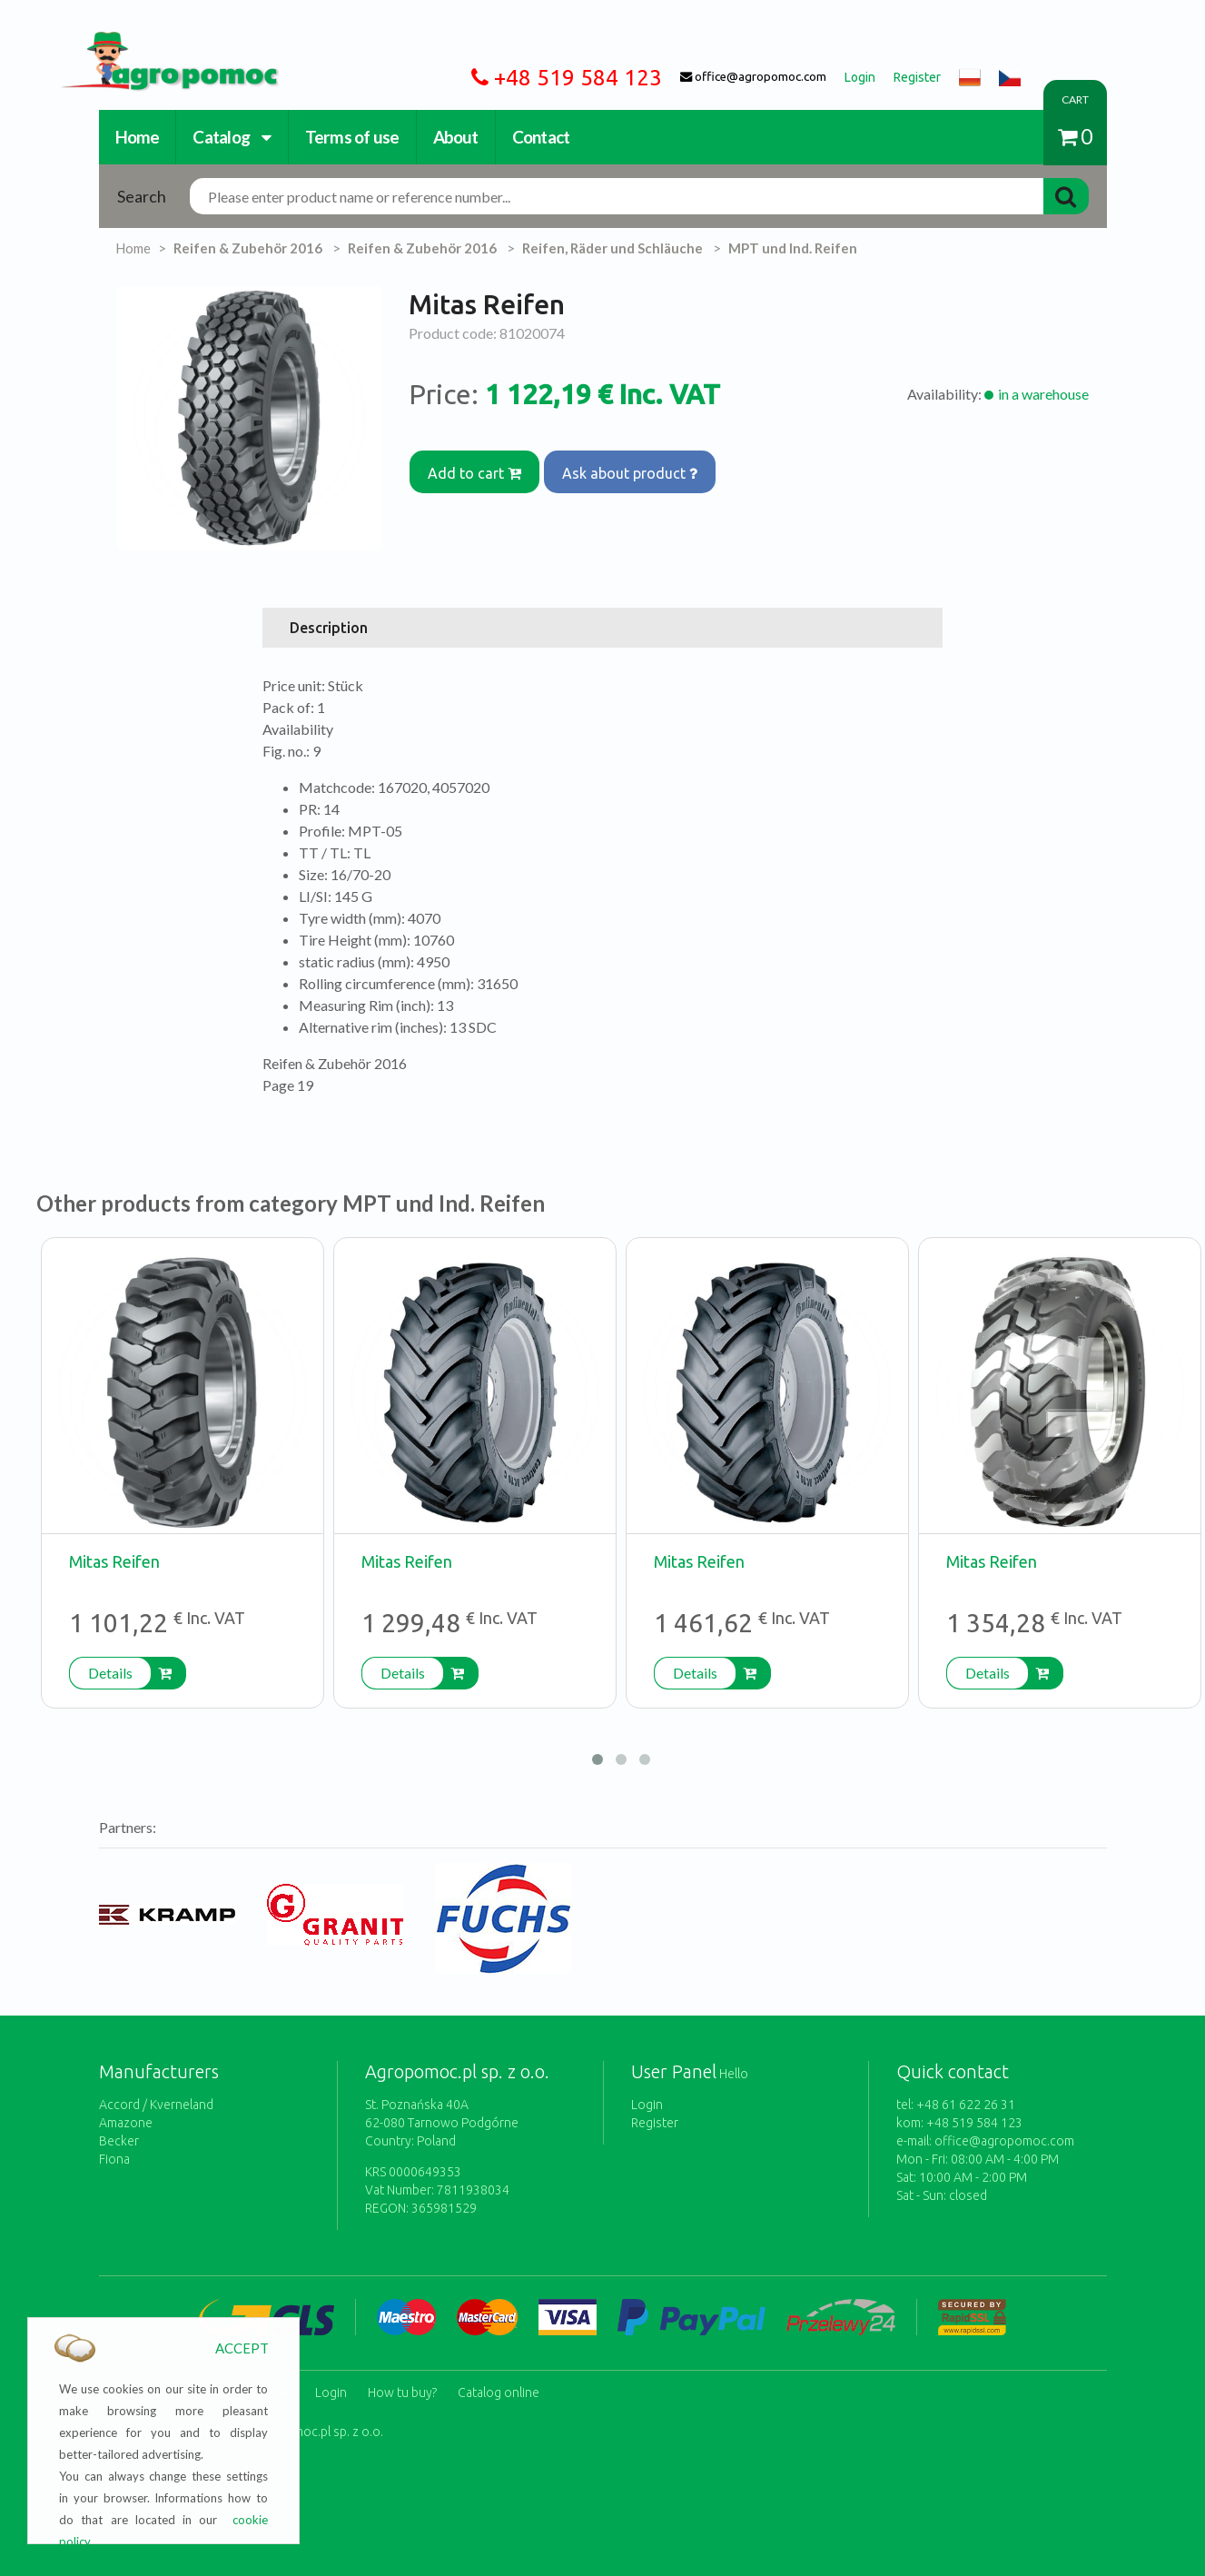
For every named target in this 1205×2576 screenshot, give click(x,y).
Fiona (114, 2159)
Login (647, 2104)
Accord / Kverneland (156, 2104)
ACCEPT (242, 2348)
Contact (541, 136)
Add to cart (478, 467)
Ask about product (640, 467)
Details (110, 1672)
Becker (119, 2141)
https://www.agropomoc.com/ (156, 42)
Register (654, 2122)
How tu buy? (402, 2386)
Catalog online (498, 2386)
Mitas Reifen (114, 1561)
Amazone (126, 2122)
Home (137, 136)
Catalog (232, 136)
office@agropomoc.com (1004, 2141)
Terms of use (352, 136)
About (456, 136)
